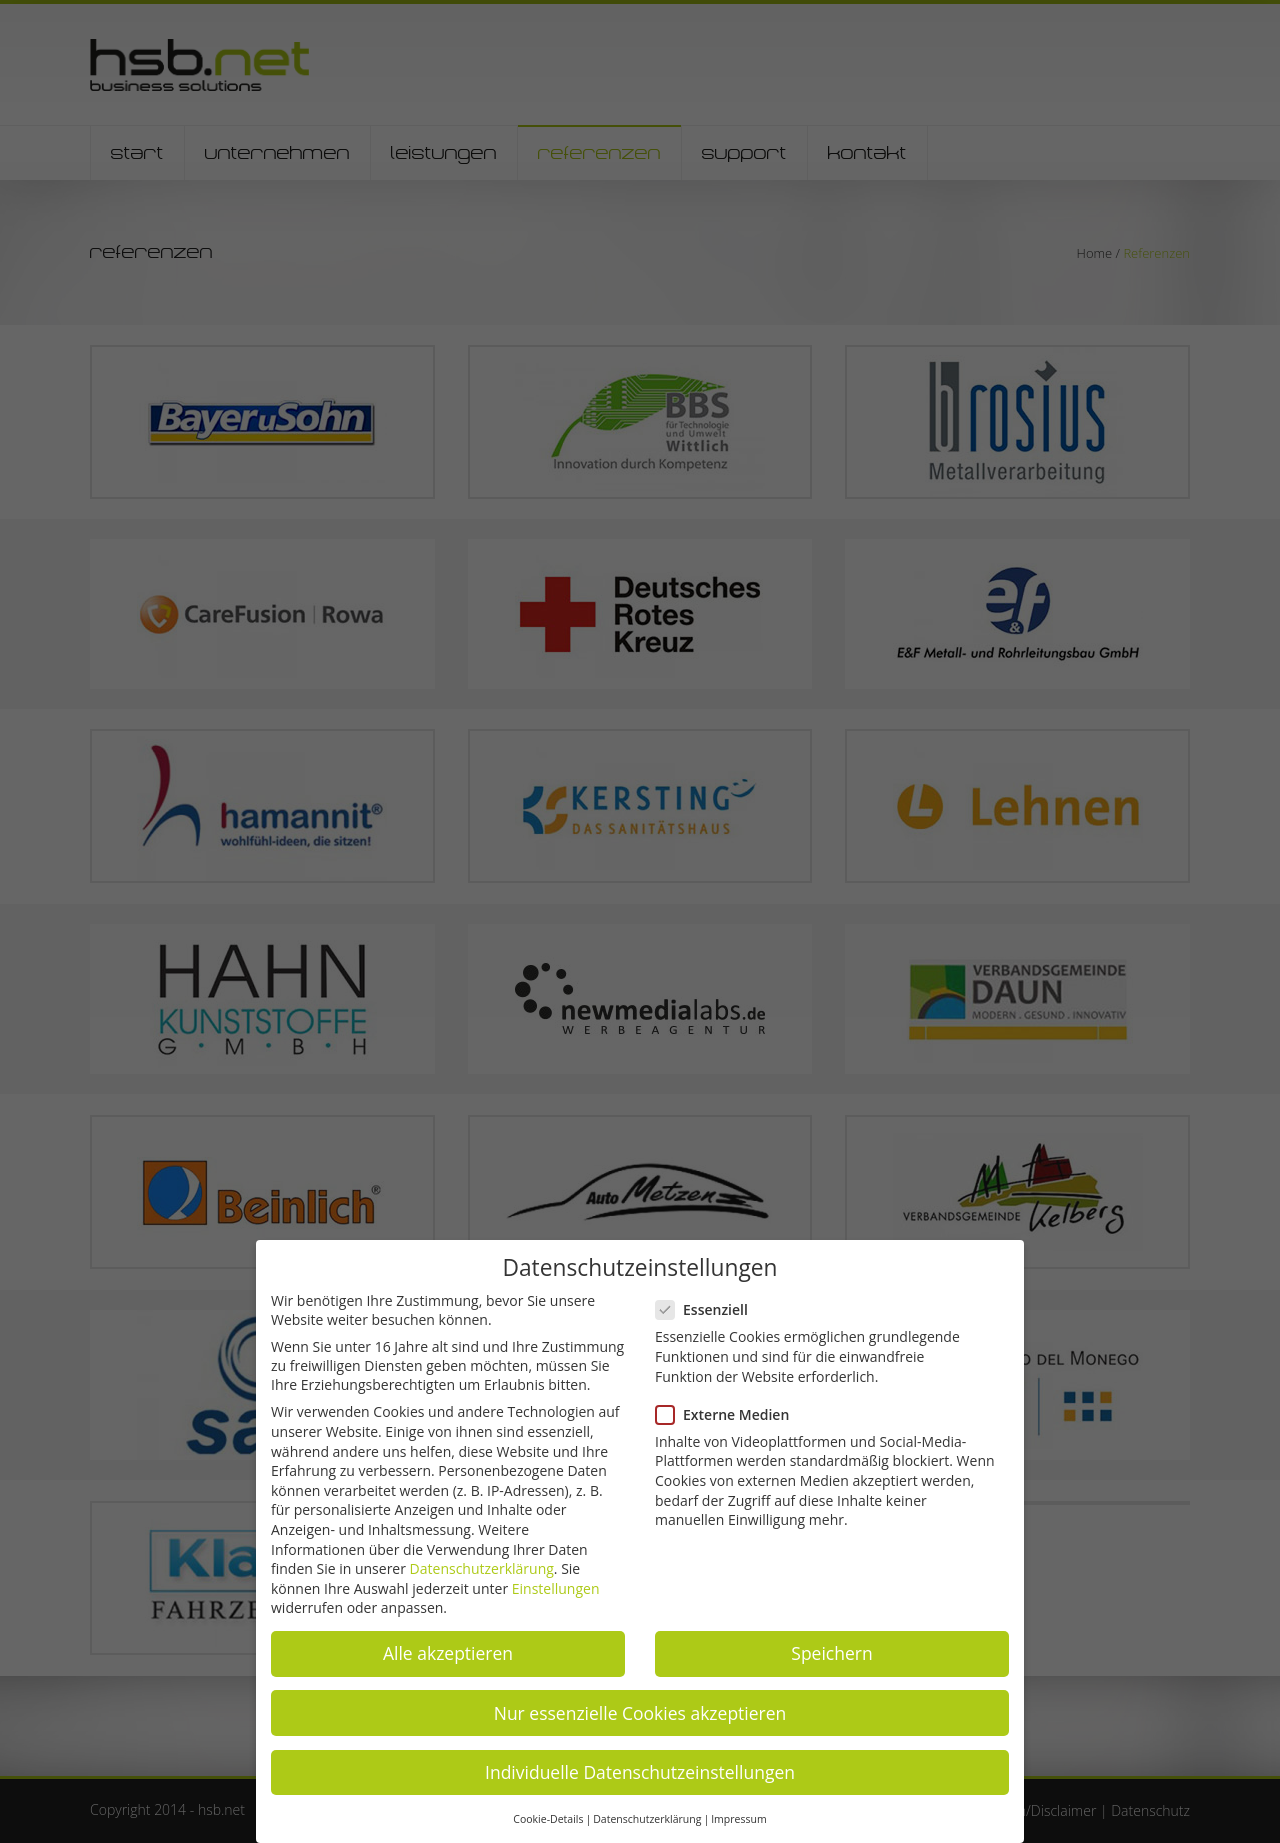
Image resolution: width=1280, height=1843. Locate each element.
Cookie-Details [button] (548, 1819)
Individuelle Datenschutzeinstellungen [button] (640, 1772)
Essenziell (710, 1309)
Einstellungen (556, 1588)
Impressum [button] (738, 1819)
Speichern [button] (831, 1653)
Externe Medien (730, 1414)
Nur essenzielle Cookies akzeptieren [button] (640, 1713)
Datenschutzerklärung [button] (647, 1819)
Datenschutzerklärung (482, 1568)
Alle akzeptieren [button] (448, 1653)
